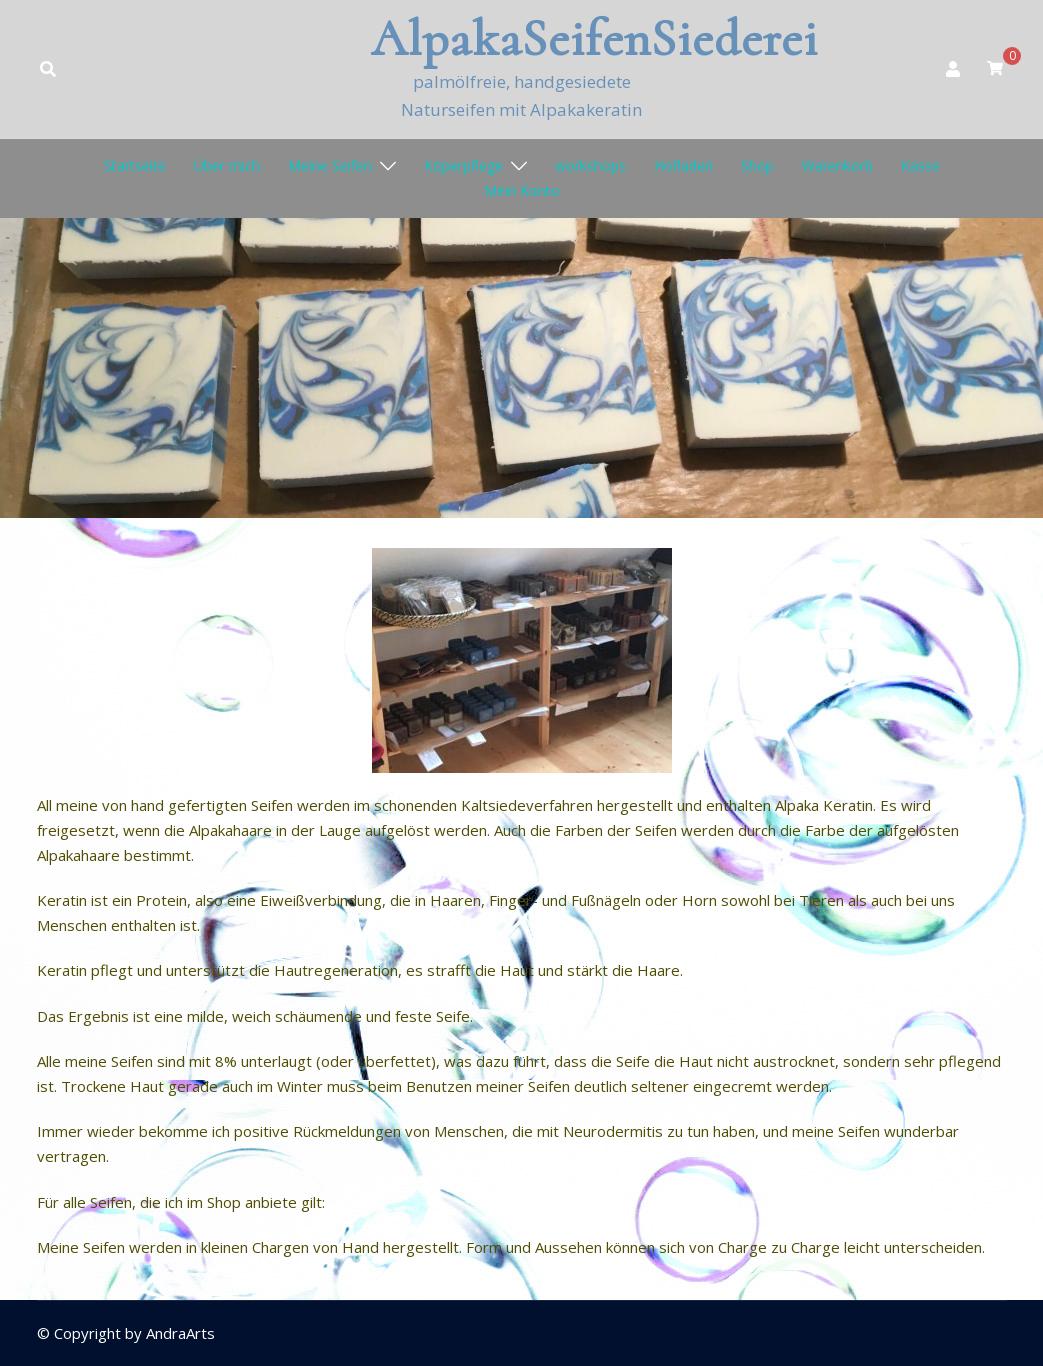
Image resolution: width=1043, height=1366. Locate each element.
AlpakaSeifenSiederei (594, 39)
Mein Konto (522, 190)
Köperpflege (463, 165)
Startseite (135, 165)
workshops (590, 165)
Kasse (920, 165)
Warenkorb (837, 165)
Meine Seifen (330, 165)
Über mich (227, 165)
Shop (757, 165)
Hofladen (683, 165)
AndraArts (180, 1333)
